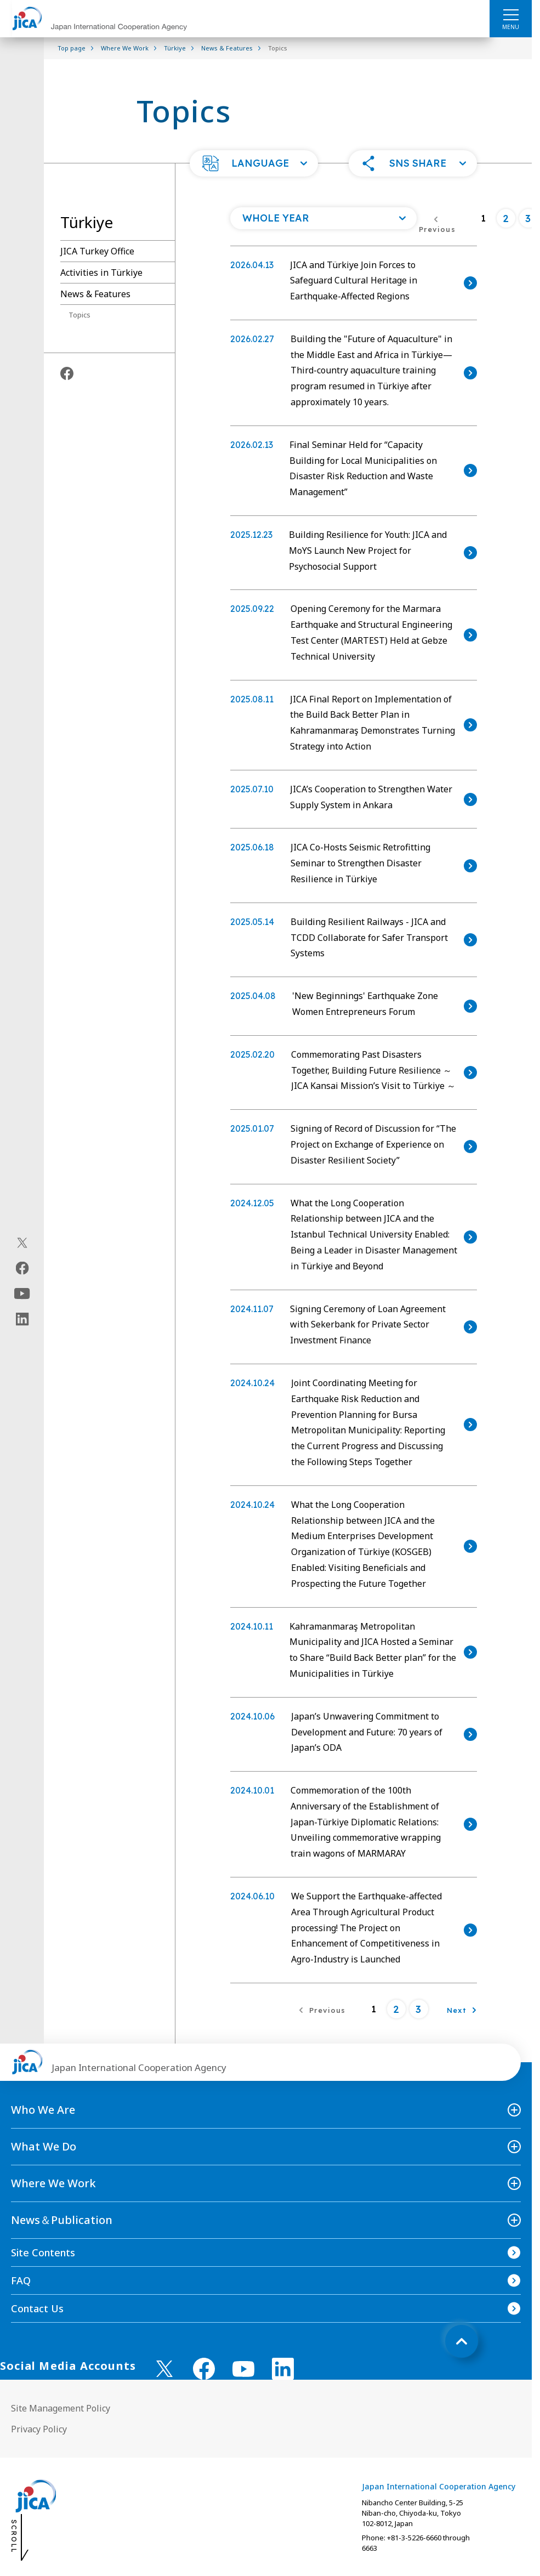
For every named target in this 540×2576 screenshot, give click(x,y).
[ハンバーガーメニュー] (510, 14)
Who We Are (43, 2109)
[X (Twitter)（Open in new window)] (22, 1243)
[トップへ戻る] (461, 2341)
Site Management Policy (60, 2408)
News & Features (95, 294)
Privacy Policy (39, 2429)
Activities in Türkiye (101, 272)
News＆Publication (61, 2219)
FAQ (21, 2280)
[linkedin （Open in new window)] (283, 2369)
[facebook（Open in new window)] (22, 1268)
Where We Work (53, 2183)
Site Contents (43, 2252)
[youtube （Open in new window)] (243, 2369)
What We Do (43, 2146)
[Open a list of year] (323, 218)
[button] (254, 163)
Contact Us (37, 2308)
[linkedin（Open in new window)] (22, 1319)
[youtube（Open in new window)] (22, 1294)
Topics (79, 315)
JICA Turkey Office (97, 251)
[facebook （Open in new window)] (204, 2369)
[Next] (462, 2009)
